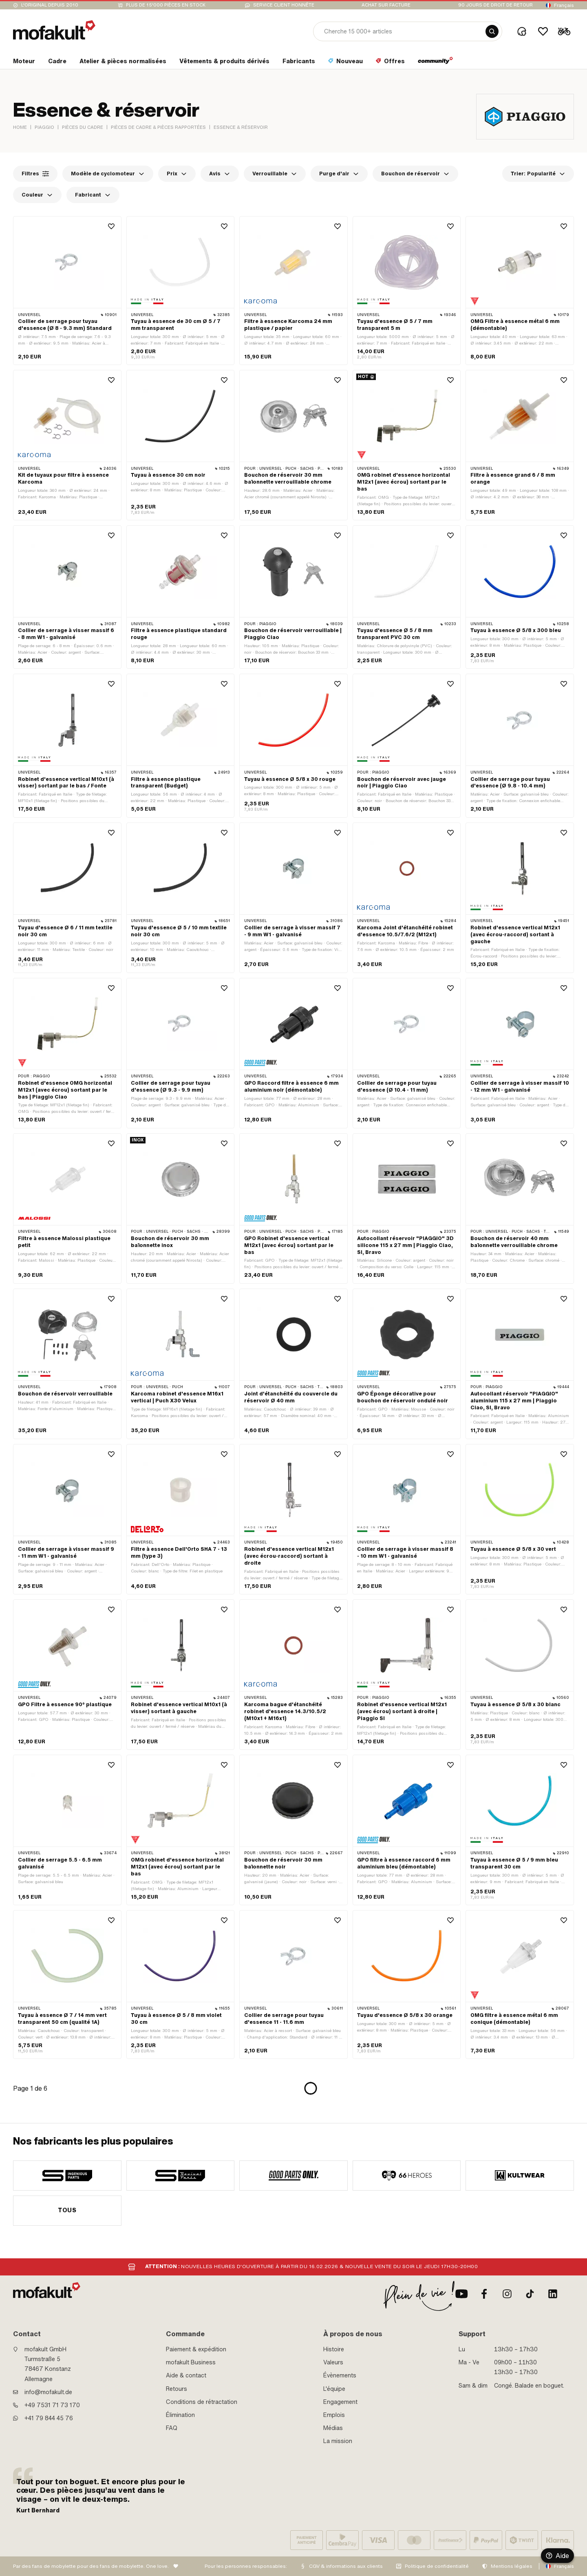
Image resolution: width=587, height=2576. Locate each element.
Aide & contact (186, 2375)
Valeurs (333, 2362)
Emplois (334, 2415)
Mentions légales (511, 2566)
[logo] (54, 30)
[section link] (24, 63)
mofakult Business (191, 2362)
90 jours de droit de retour (495, 5)
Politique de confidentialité (437, 2566)
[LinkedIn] (553, 2294)
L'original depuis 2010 (49, 5)
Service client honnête (283, 5)
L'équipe (334, 2389)
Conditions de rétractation (201, 2402)
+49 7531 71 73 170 (52, 2405)
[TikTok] (530, 2294)
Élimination (180, 2415)
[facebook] (484, 2294)
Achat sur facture (386, 5)
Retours (176, 2389)
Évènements (339, 2375)
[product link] (67, 291)
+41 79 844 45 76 (48, 2418)
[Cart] (564, 31)
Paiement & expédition (196, 2349)
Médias (333, 2428)
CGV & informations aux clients (346, 2566)
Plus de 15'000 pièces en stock (165, 5)
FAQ (171, 2428)
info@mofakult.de (48, 2392)
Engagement (340, 2402)
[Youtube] (461, 2294)
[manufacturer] (67, 2175)
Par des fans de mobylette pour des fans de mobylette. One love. (91, 2566)
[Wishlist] (543, 31)
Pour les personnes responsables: (246, 2566)
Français (564, 5)
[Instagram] (507, 2294)
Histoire (333, 2349)
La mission (337, 2441)
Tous (67, 2210)
